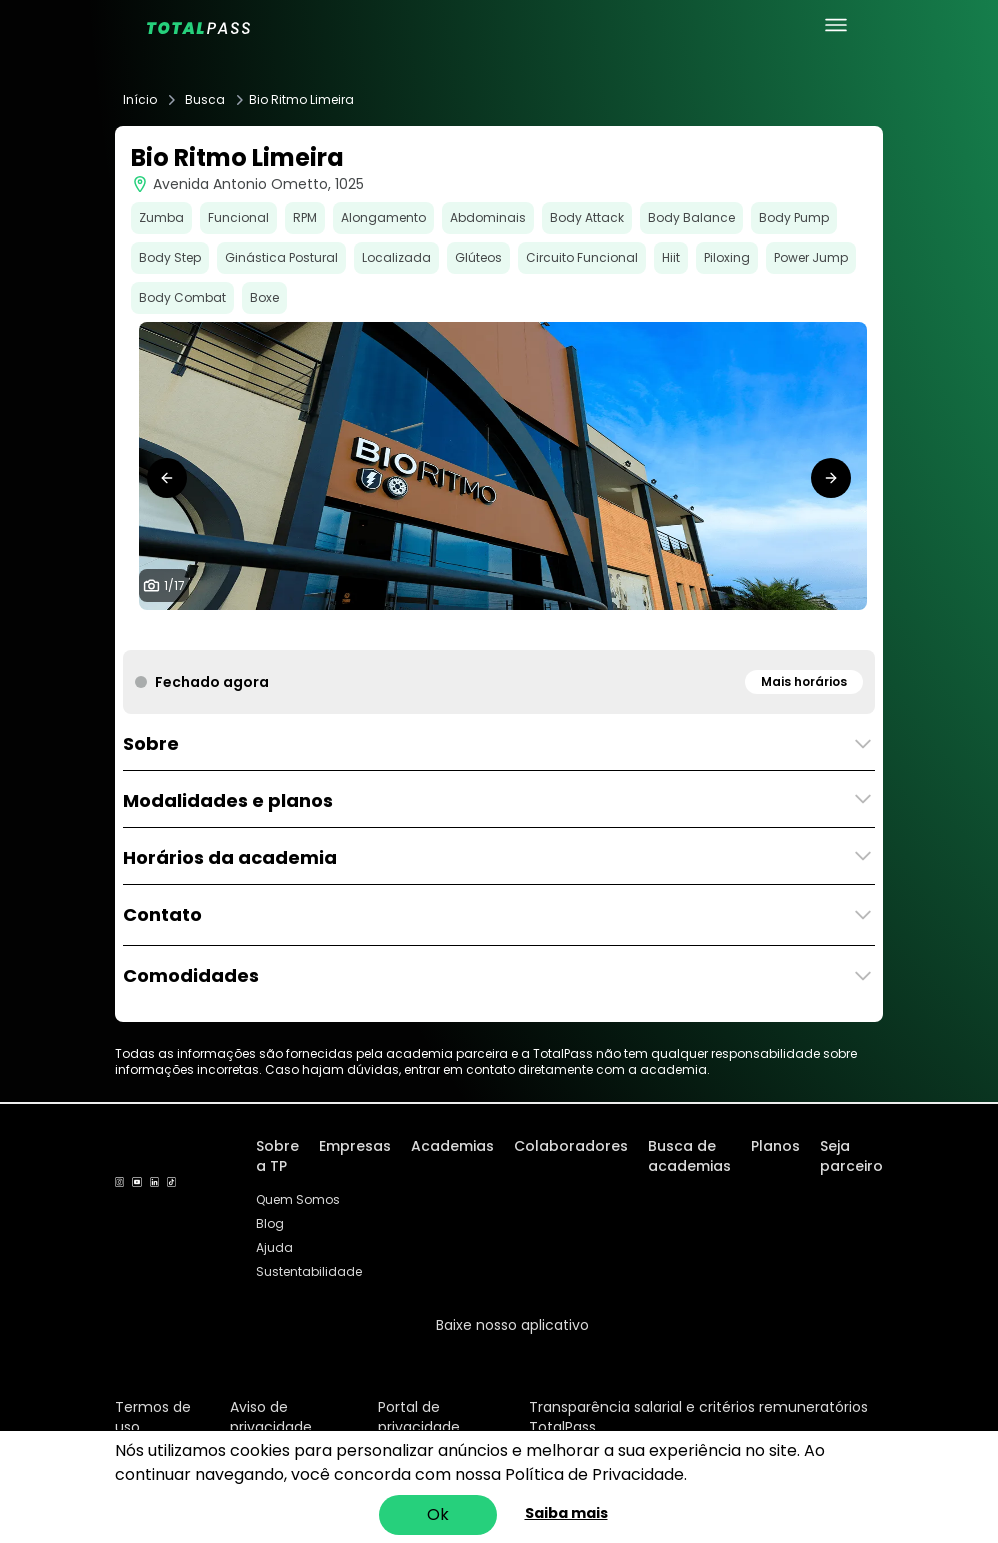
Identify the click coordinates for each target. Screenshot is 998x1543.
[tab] (371, 630)
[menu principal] (836, 25)
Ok (438, 1514)
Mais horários (804, 681)
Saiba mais (566, 1513)
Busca (205, 100)
